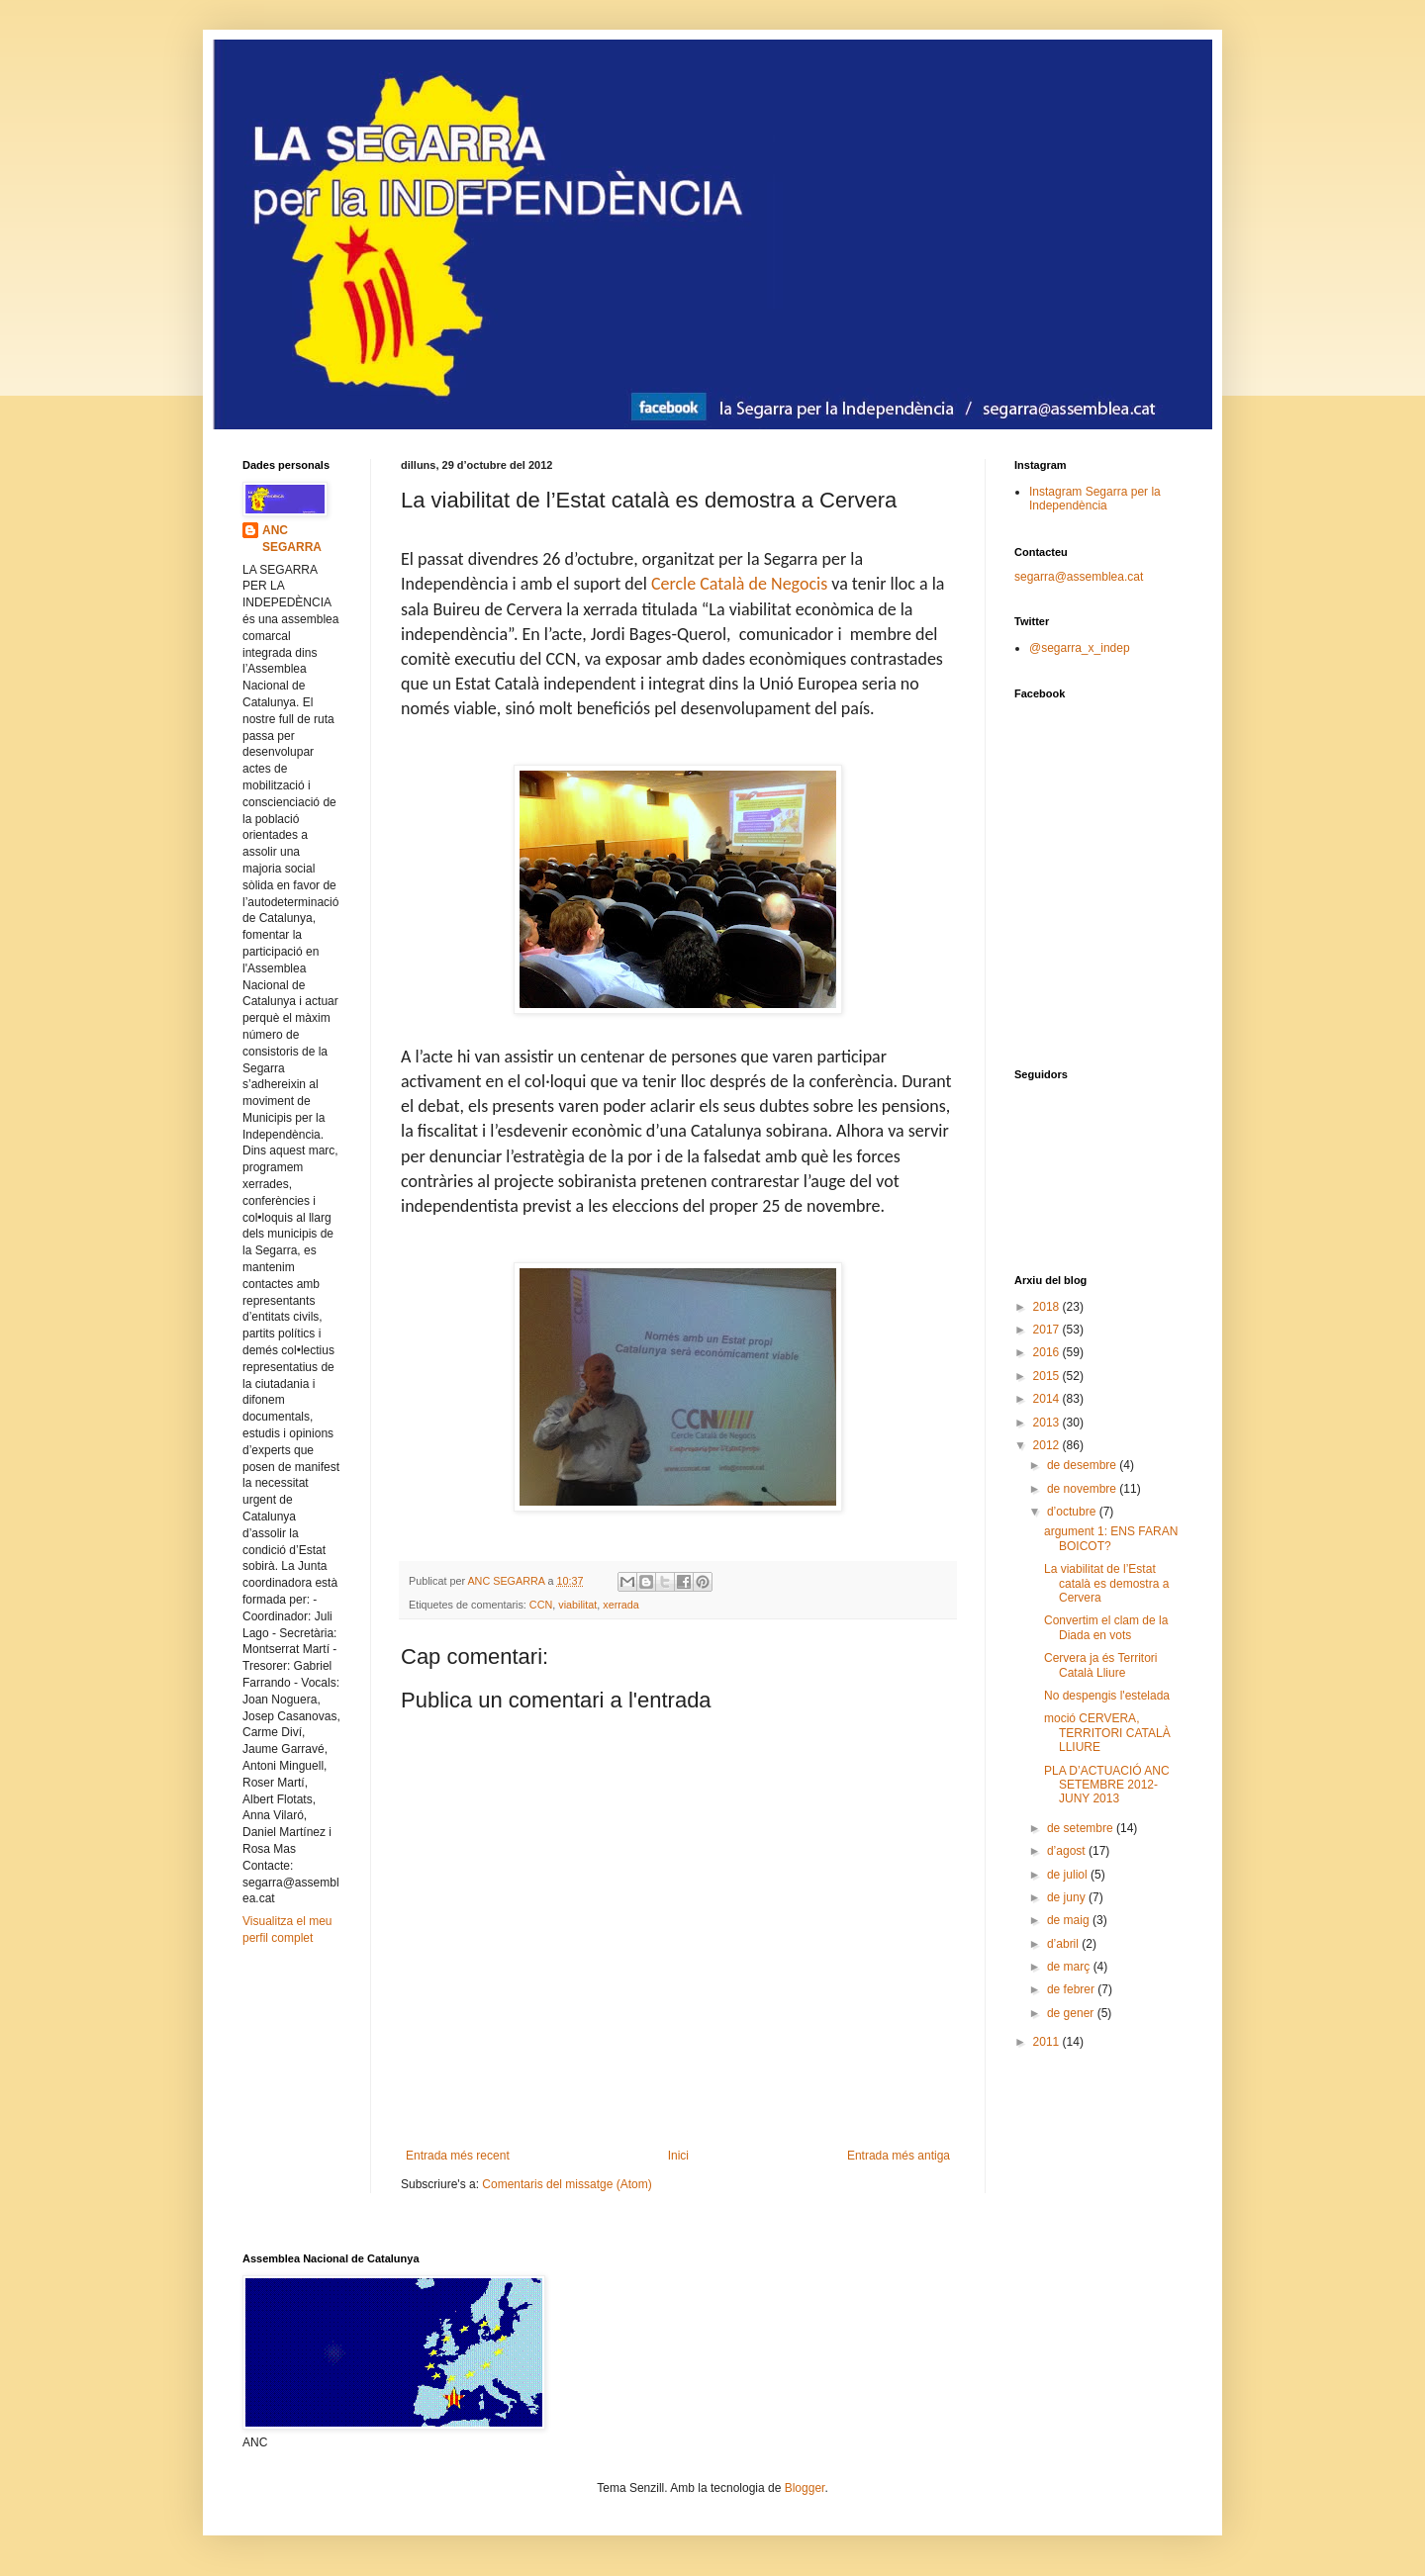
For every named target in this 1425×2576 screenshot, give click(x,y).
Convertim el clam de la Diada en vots (1106, 1627)
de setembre (1081, 1828)
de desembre (1083, 1465)
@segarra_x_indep (1079, 648)
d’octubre (1073, 1511)
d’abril (1064, 1944)
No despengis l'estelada (1107, 1695)
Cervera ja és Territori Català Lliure (1100, 1665)
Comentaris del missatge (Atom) (566, 2184)
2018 (1048, 1307)
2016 (1048, 1352)
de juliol (1069, 1875)
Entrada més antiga (898, 2155)
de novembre (1083, 1489)
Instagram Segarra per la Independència (1095, 498)
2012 (1048, 1445)
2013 (1048, 1422)
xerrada (621, 1604)
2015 (1048, 1376)
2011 (1048, 2042)
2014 (1048, 1399)
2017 (1048, 1329)
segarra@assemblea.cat (1078, 577)
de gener (1072, 2013)
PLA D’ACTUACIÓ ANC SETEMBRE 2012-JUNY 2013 (1107, 1785)
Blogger (805, 2488)
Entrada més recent (458, 2155)
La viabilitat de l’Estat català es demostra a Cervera (1106, 1583)
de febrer (1072, 1989)
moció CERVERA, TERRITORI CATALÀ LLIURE (1107, 1732)
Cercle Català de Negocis (739, 584)
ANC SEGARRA (292, 538)
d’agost (1068, 1851)
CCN (540, 1604)
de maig (1069, 1920)
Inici (678, 2155)
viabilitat (577, 1604)
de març (1070, 1967)
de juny (1068, 1897)
